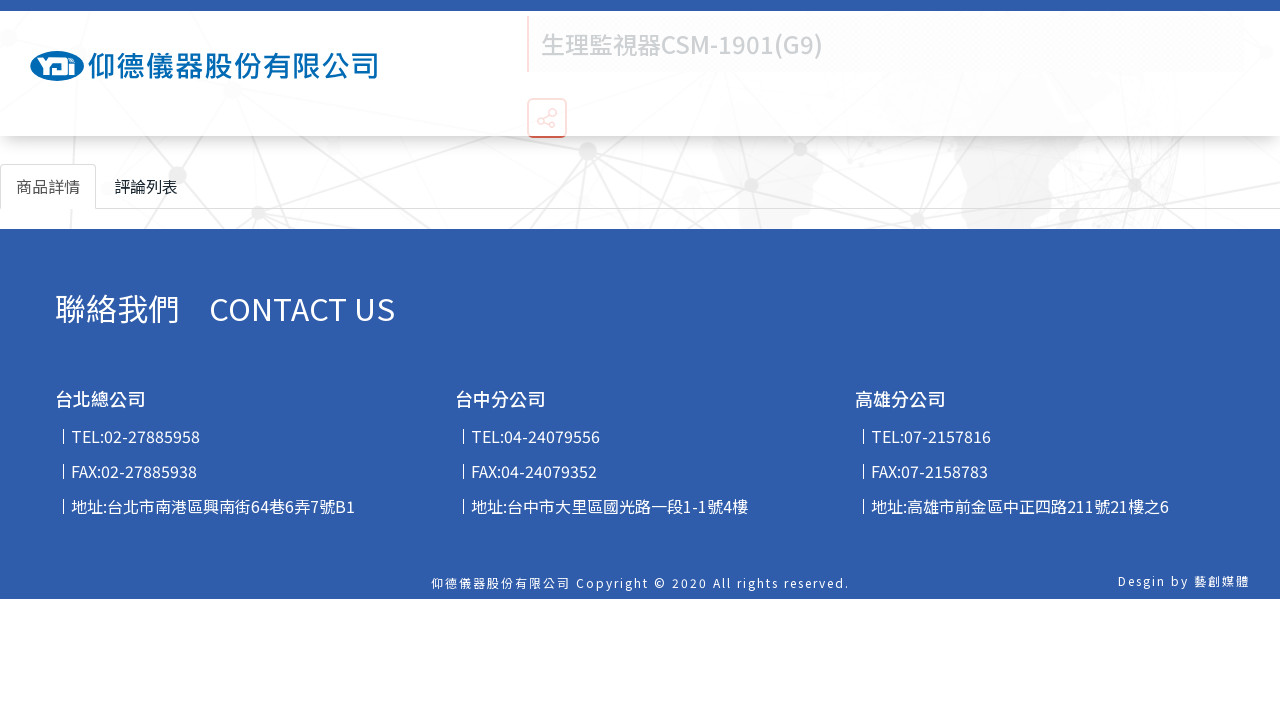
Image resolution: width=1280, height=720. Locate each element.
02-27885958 (152, 436)
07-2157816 (947, 436)
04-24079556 (552, 436)
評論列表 (146, 186)
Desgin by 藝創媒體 (1184, 580)
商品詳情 (48, 186)
